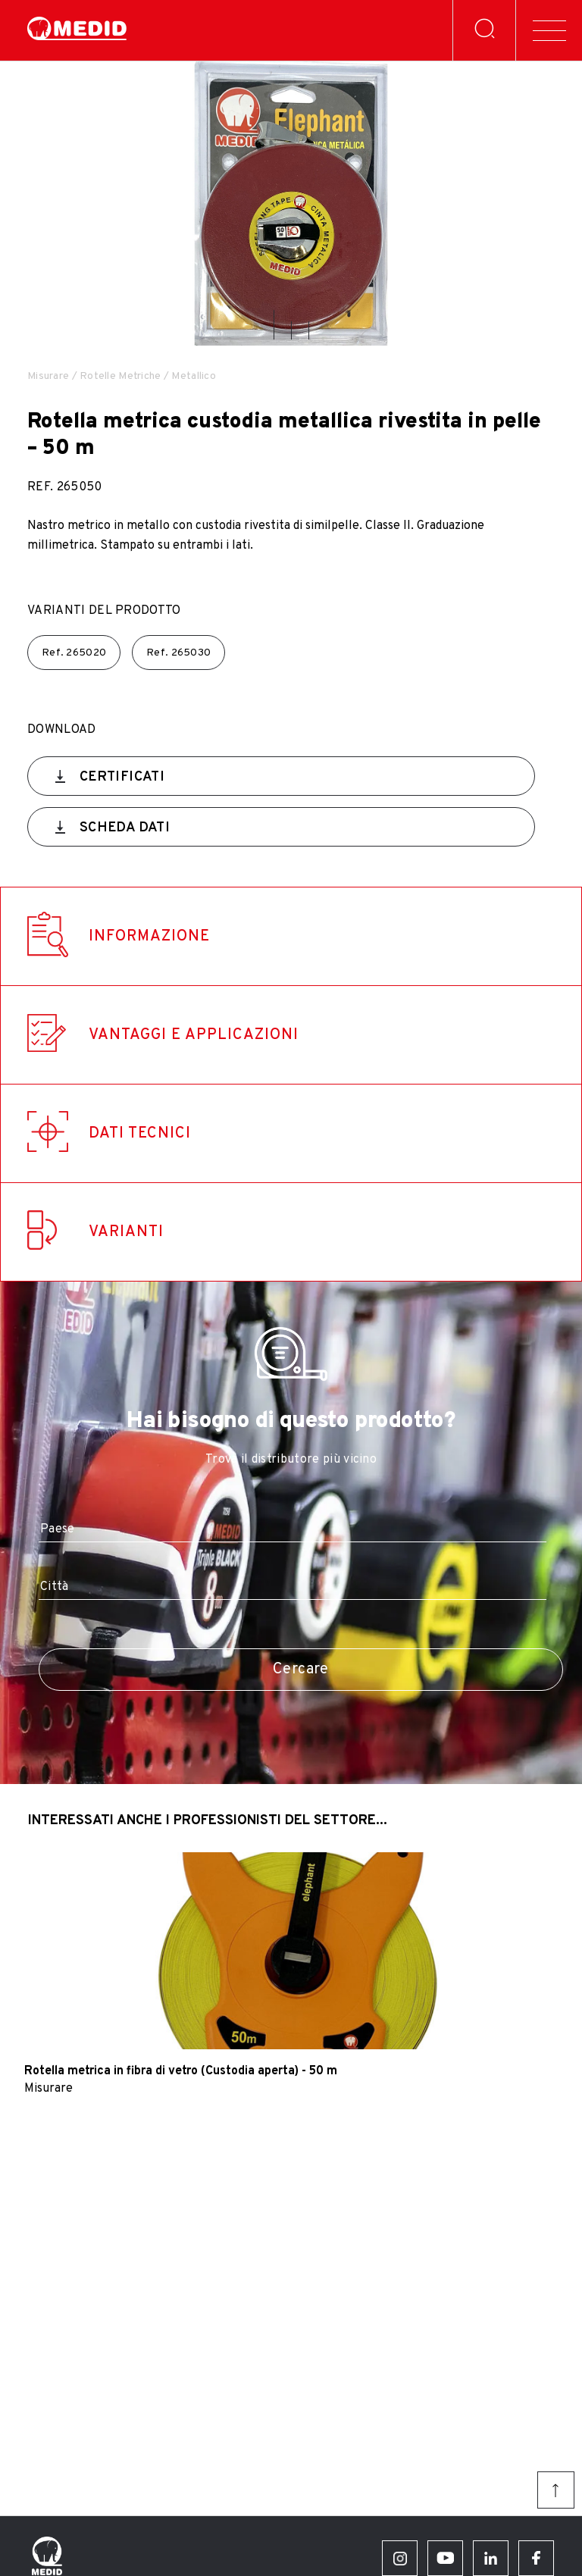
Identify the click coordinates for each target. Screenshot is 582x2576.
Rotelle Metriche (120, 376)
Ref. (74, 652)
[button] (291, 330)
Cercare (301, 1669)
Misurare (48, 376)
